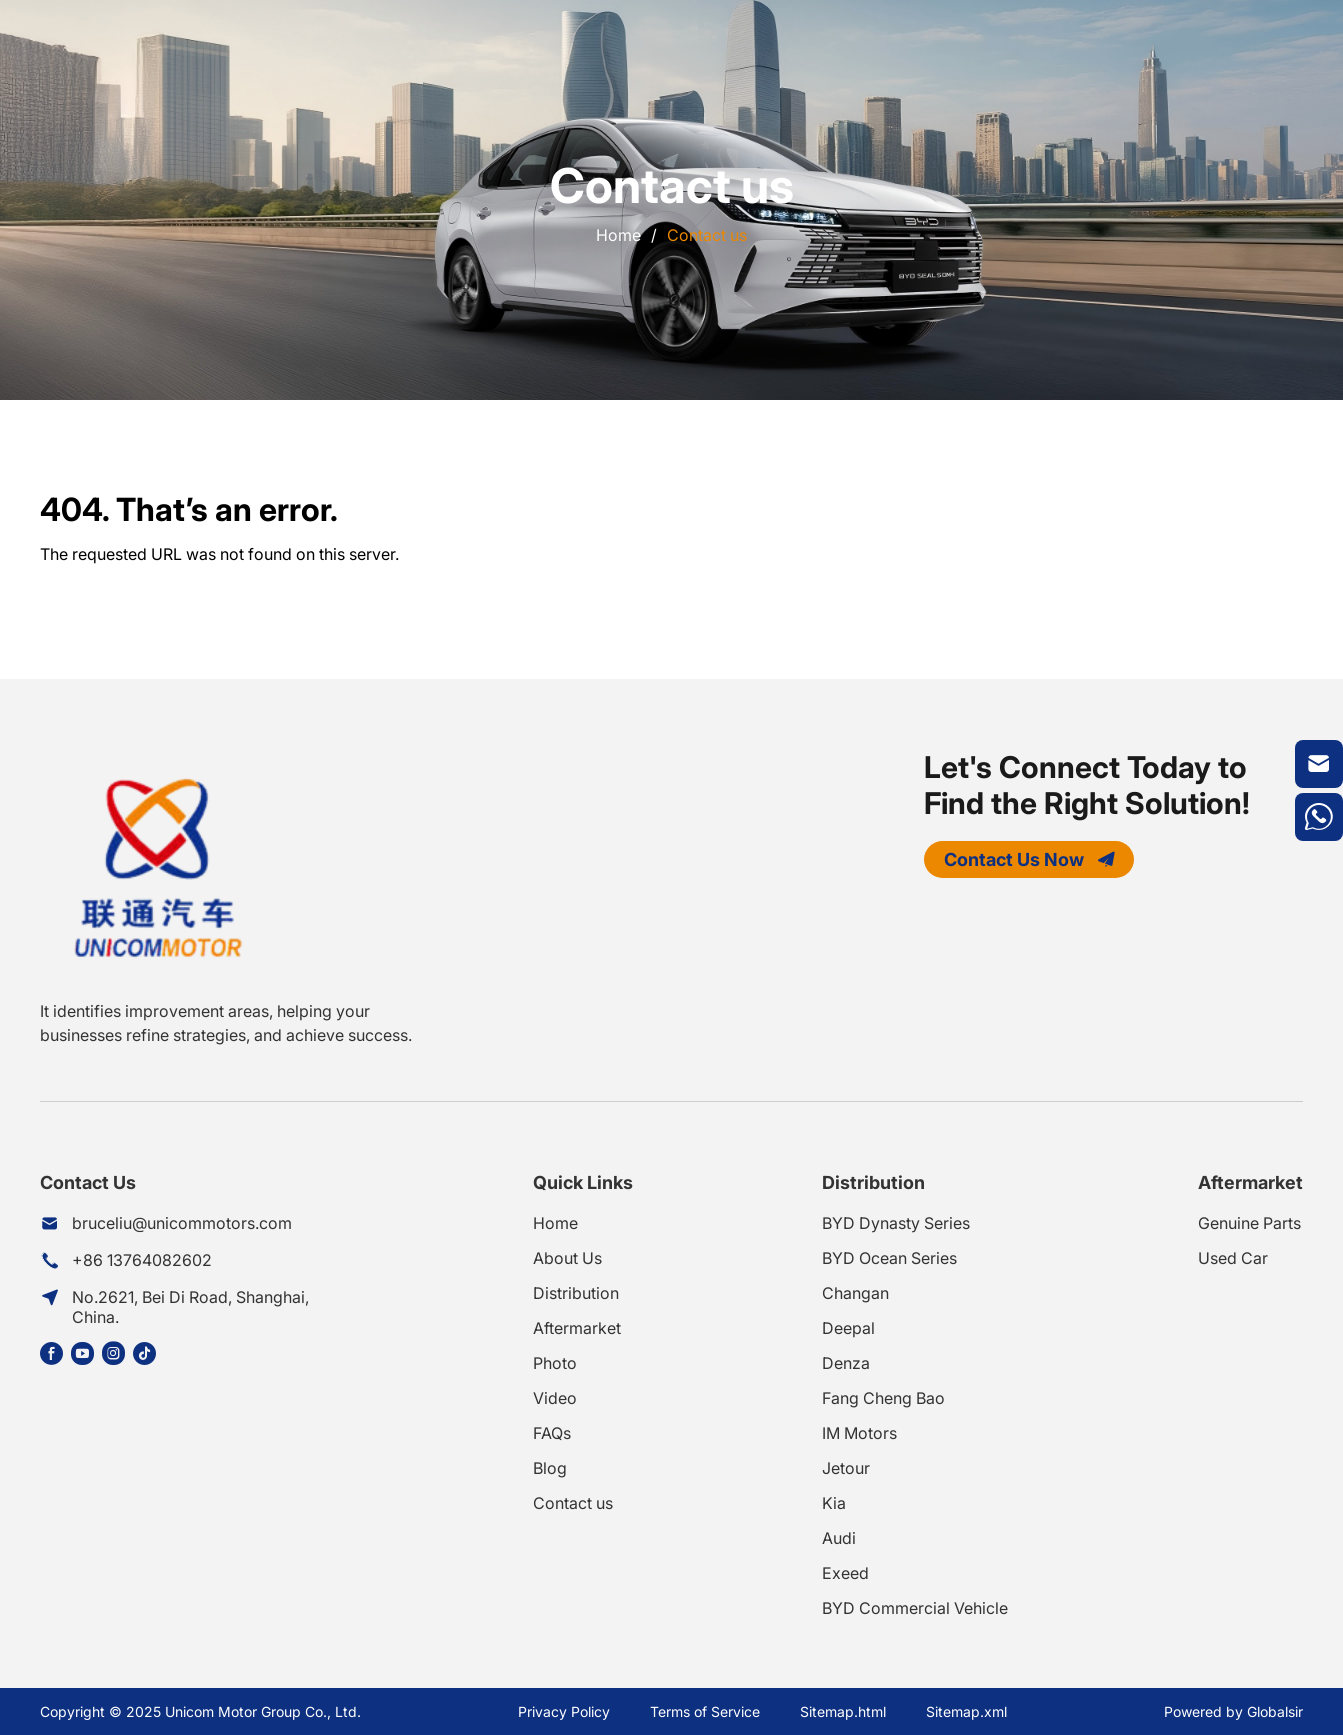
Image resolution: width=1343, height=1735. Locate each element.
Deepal (848, 1328)
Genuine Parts (1249, 1223)
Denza (846, 1363)
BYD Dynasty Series (896, 1223)
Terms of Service (705, 1711)
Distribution (576, 1293)
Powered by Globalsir (1233, 1711)
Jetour (846, 1468)
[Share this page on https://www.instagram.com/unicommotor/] (117, 1354)
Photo (555, 1363)
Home (618, 235)
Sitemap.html (843, 1711)
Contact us (707, 235)
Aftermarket (577, 1328)
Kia (834, 1503)
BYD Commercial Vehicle (915, 1608)
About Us (567, 1258)
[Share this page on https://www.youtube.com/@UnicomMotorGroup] (86, 1354)
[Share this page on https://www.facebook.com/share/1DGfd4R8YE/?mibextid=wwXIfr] (55, 1354)
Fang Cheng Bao (883, 1398)
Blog (550, 1468)
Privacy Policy (564, 1711)
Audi (839, 1538)
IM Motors (859, 1433)
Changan (855, 1293)
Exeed (845, 1573)
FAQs (552, 1433)
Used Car (1233, 1258)
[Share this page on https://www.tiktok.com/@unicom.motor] (148, 1354)
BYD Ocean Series (889, 1258)
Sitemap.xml (966, 1711)
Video (555, 1398)
